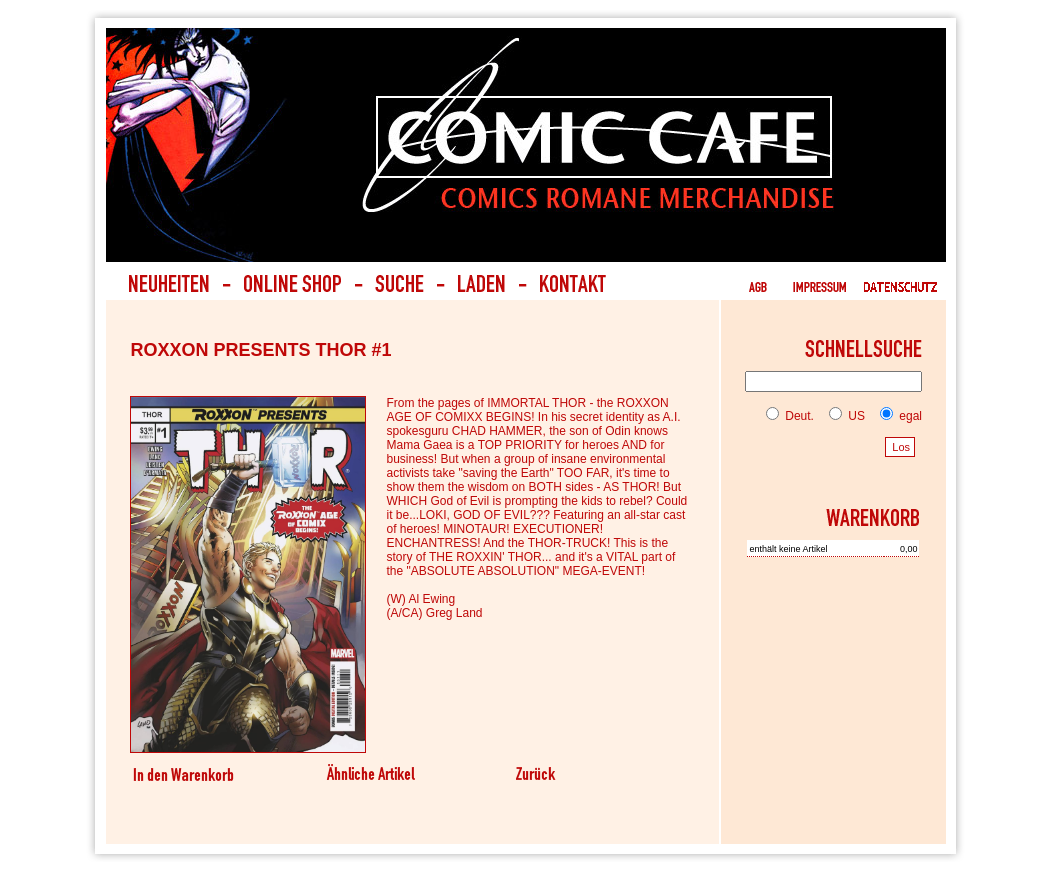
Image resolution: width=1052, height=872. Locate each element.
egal (897, 416)
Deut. (790, 416)
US (843, 416)
